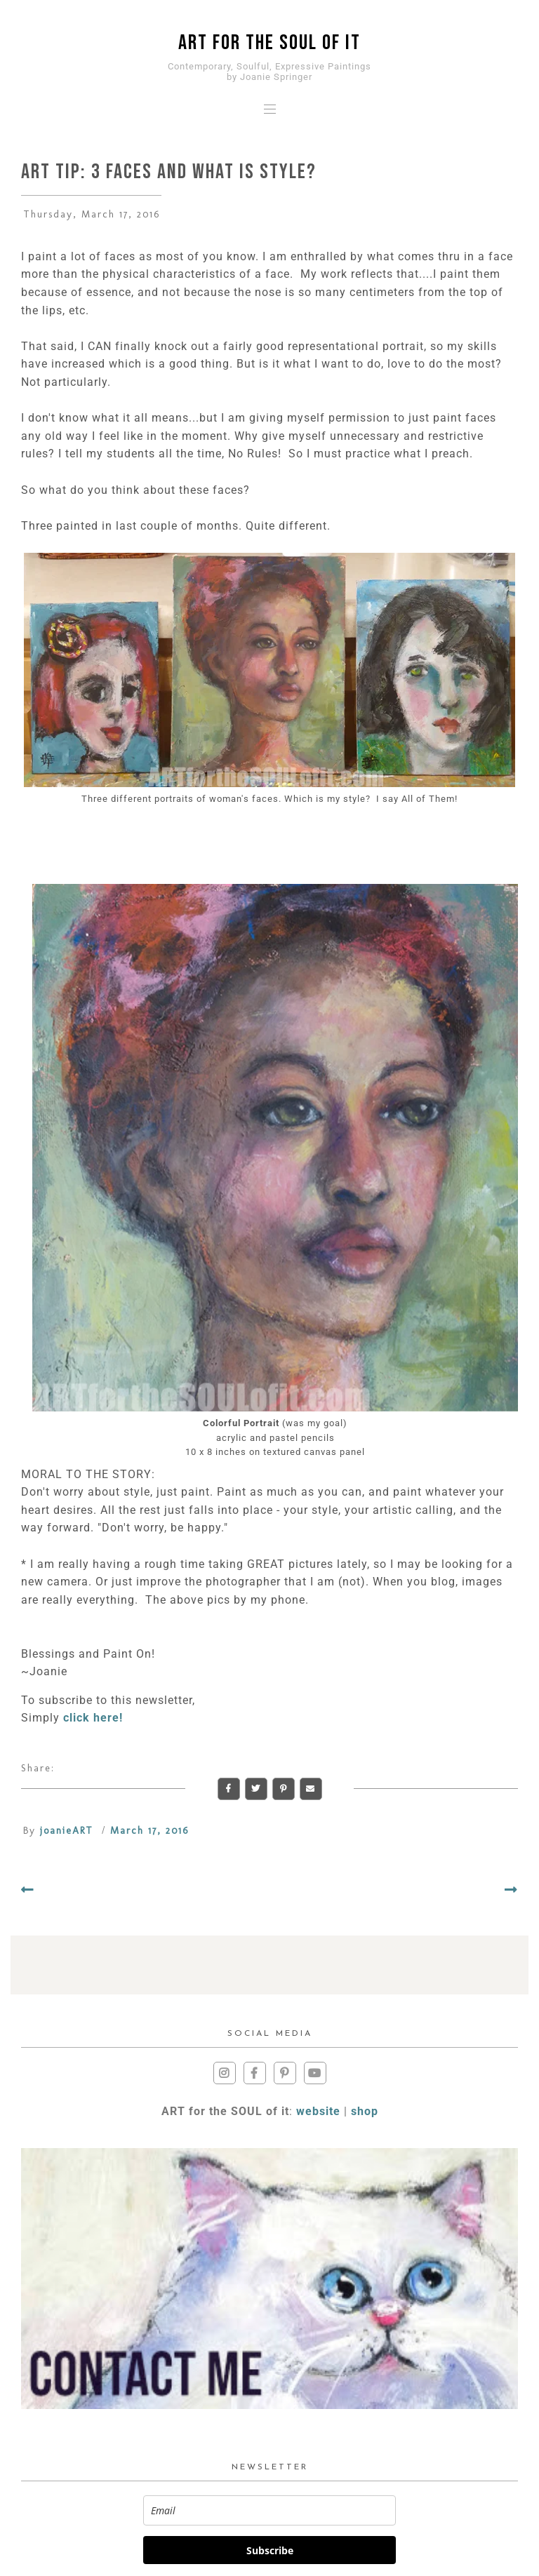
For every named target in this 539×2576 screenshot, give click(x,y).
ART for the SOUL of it (269, 42)
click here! (93, 1717)
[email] (269, 2510)
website (318, 2111)
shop (364, 2111)
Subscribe (269, 2550)
